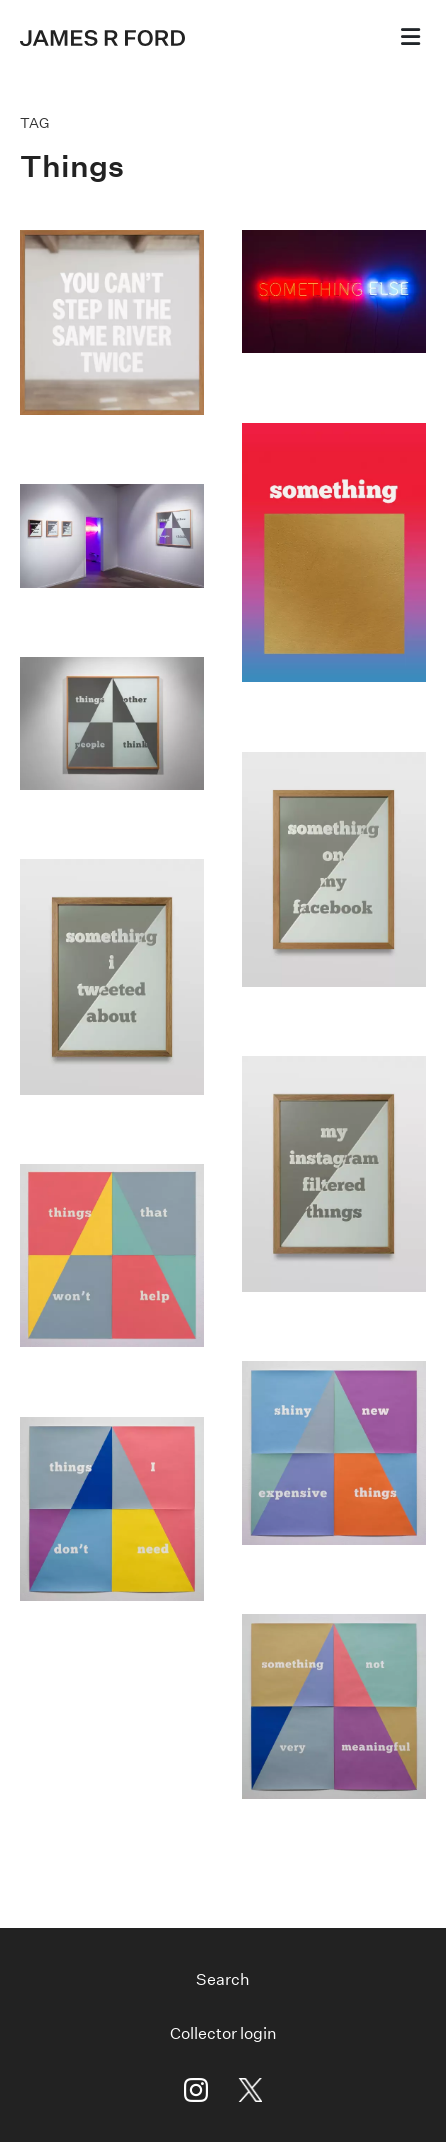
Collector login (223, 2033)
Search (223, 1979)
